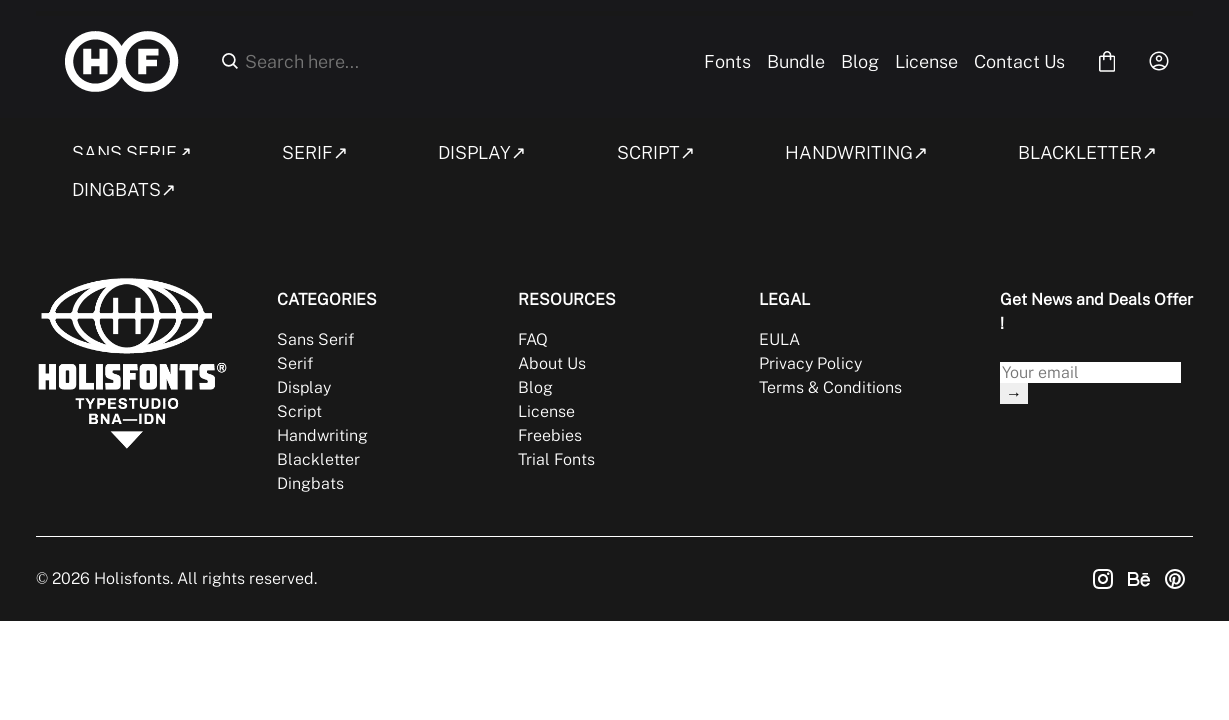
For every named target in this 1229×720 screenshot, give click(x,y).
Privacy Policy (810, 363)
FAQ (533, 339)
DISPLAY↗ (482, 152)
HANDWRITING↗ (856, 152)
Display (304, 387)
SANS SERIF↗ (132, 152)
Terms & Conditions (830, 387)
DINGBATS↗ (124, 189)
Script (299, 411)
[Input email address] (1090, 372)
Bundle (796, 61)
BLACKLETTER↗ (1087, 152)
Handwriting (322, 435)
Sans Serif (315, 339)
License (926, 61)
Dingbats (310, 483)
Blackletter (318, 459)
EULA (779, 339)
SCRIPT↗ (656, 152)
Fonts (727, 61)
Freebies (550, 435)
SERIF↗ (315, 152)
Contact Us (1019, 61)
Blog (860, 61)
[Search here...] (459, 61)
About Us (552, 363)
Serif (295, 363)
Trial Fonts (556, 459)
